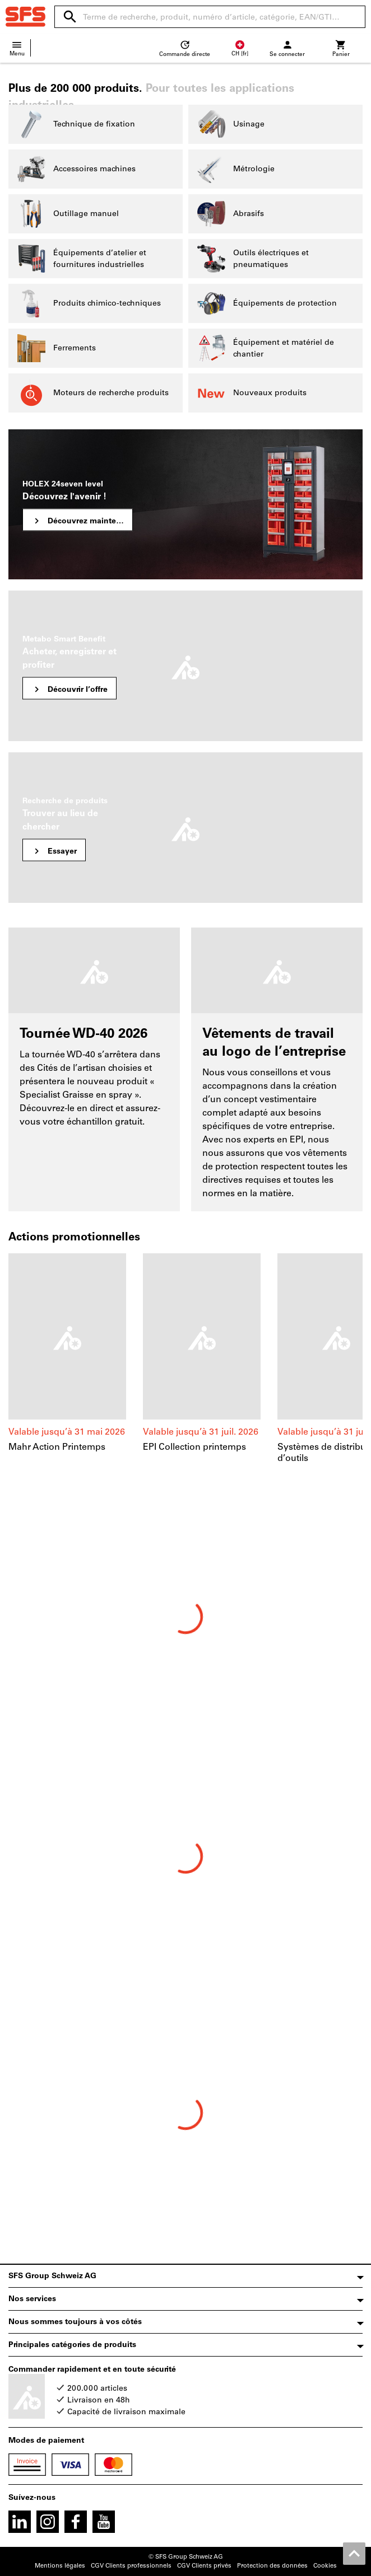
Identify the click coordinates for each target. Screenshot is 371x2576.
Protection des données (272, 2565)
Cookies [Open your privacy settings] (325, 2565)
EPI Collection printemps (194, 1446)
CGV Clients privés (204, 2565)
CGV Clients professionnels (131, 2565)
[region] (185, 1365)
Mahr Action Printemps (56, 1446)
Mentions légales (60, 2565)
